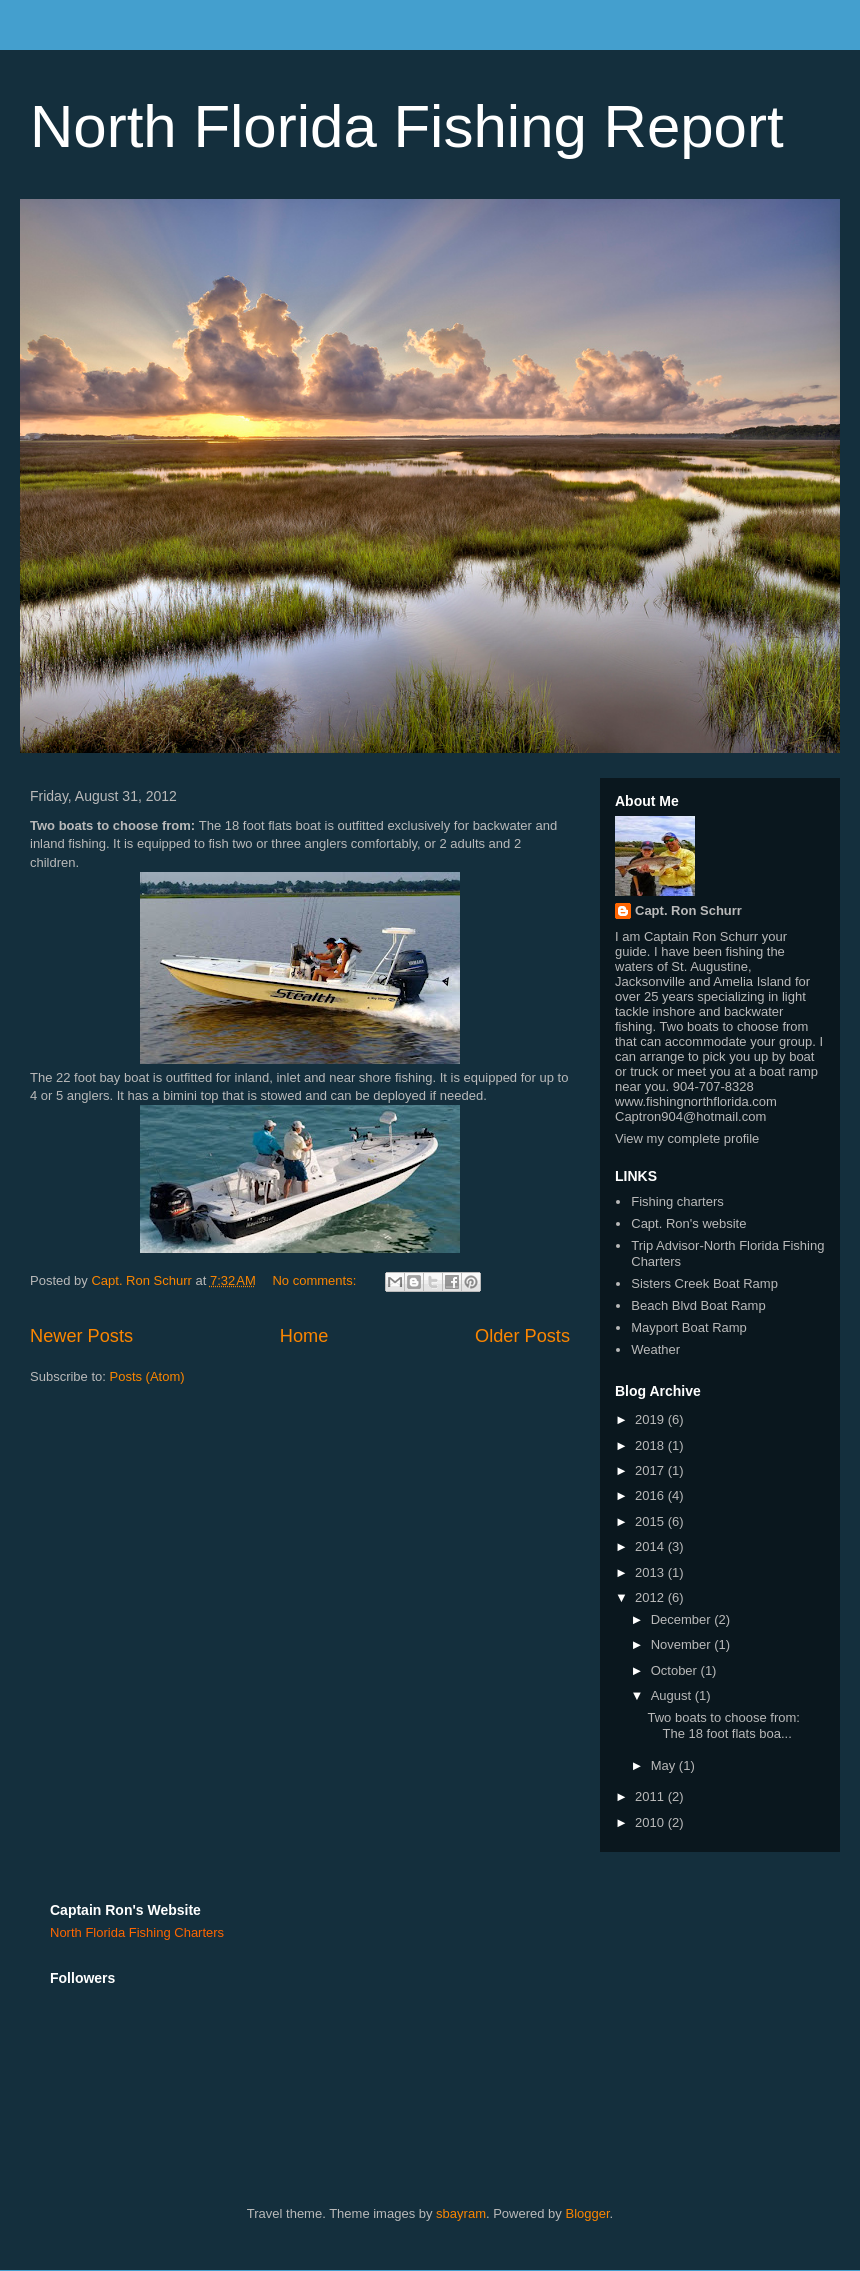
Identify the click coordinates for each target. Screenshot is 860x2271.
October (676, 1670)
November (683, 1644)
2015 (651, 1521)
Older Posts (522, 1336)
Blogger (587, 2213)
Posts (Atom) (147, 1376)
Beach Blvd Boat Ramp (698, 1305)
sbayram (461, 2213)
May (665, 1765)
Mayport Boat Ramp (689, 1327)
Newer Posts (81, 1336)
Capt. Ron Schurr (688, 910)
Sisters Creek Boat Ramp (704, 1283)
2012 (651, 1597)
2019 (651, 1419)
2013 (651, 1572)
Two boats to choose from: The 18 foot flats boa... (723, 1725)
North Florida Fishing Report (407, 126)
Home (304, 1336)
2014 (651, 1546)
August (673, 1695)
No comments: (315, 1280)
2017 (651, 1470)
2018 (651, 1445)
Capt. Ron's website (688, 1223)
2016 (651, 1495)
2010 (651, 1822)
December (683, 1619)
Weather (655, 1349)
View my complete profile (687, 1138)
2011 (651, 1796)
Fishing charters (677, 1201)
